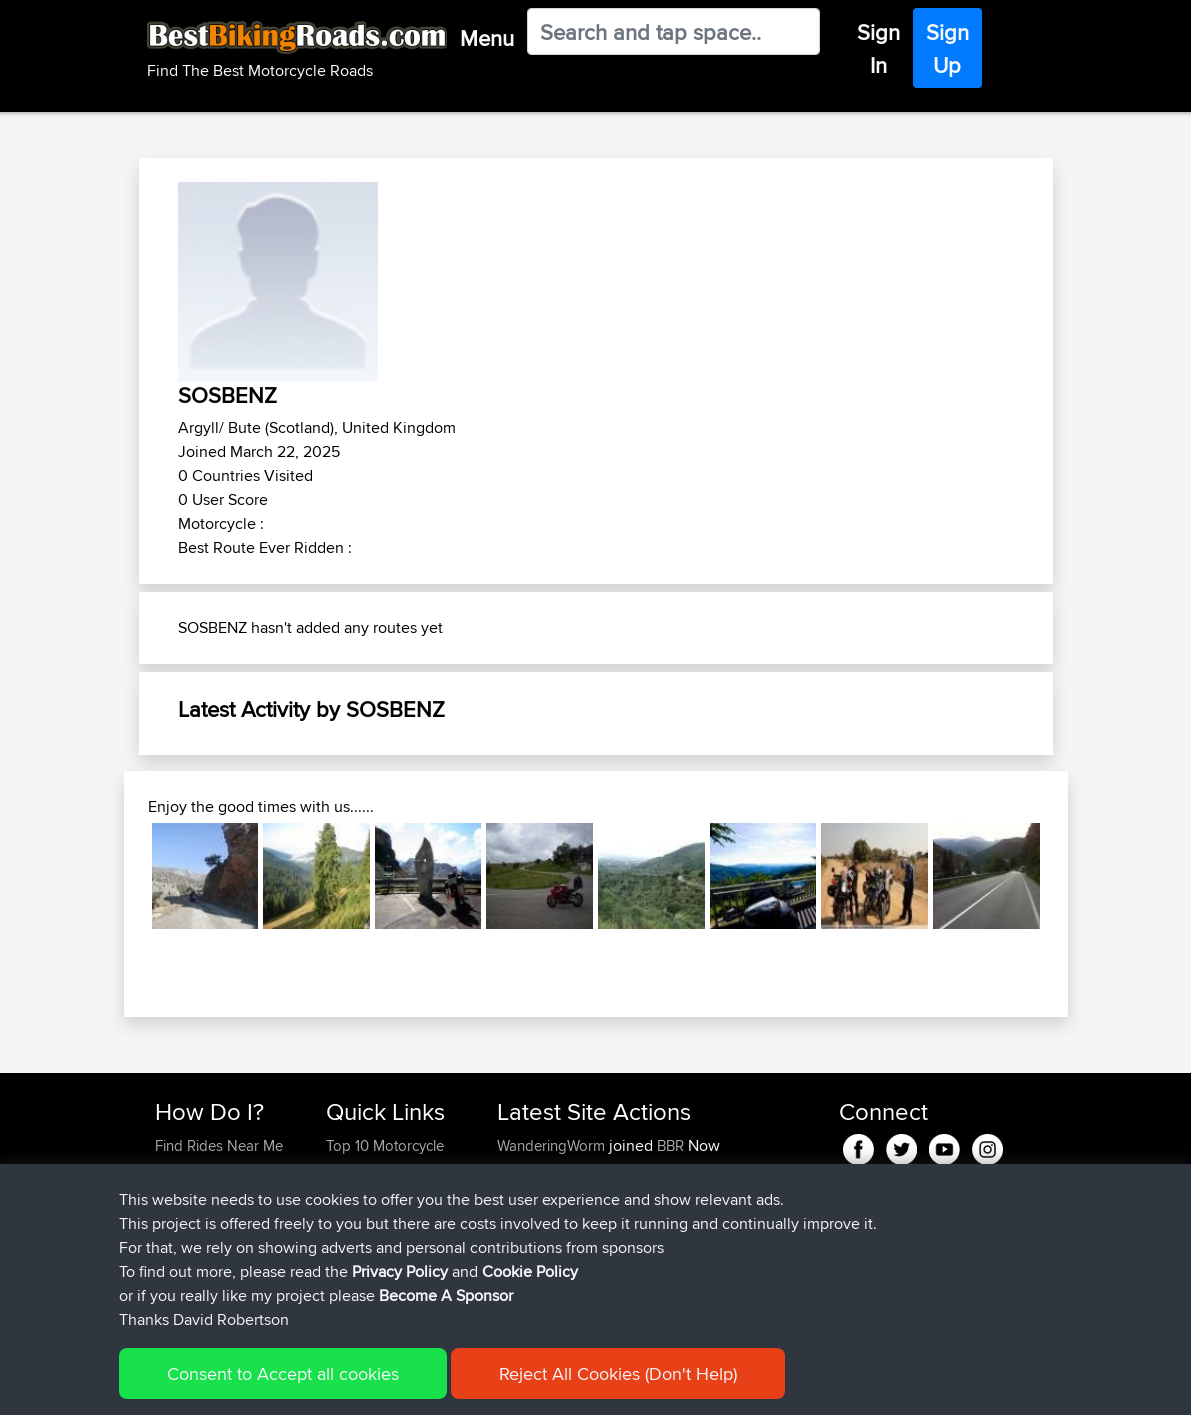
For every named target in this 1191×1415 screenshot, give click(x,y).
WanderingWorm (553, 1145)
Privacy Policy (423, 1385)
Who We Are (366, 1241)
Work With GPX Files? (224, 1193)
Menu (487, 38)
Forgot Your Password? (193, 1229)
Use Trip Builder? (210, 1169)
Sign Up (947, 48)
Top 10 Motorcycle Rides (385, 1157)
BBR (670, 1145)
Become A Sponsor (218, 1265)
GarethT (524, 1193)
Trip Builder (363, 1217)
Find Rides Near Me (219, 1145)
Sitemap (341, 1385)
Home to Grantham (712, 1217)
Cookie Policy (522, 1385)
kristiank (526, 1289)
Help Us (352, 1289)
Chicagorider (541, 1169)
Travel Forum (368, 1193)
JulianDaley (536, 1217)
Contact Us (362, 1265)
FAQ (168, 1289)
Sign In (878, 48)
